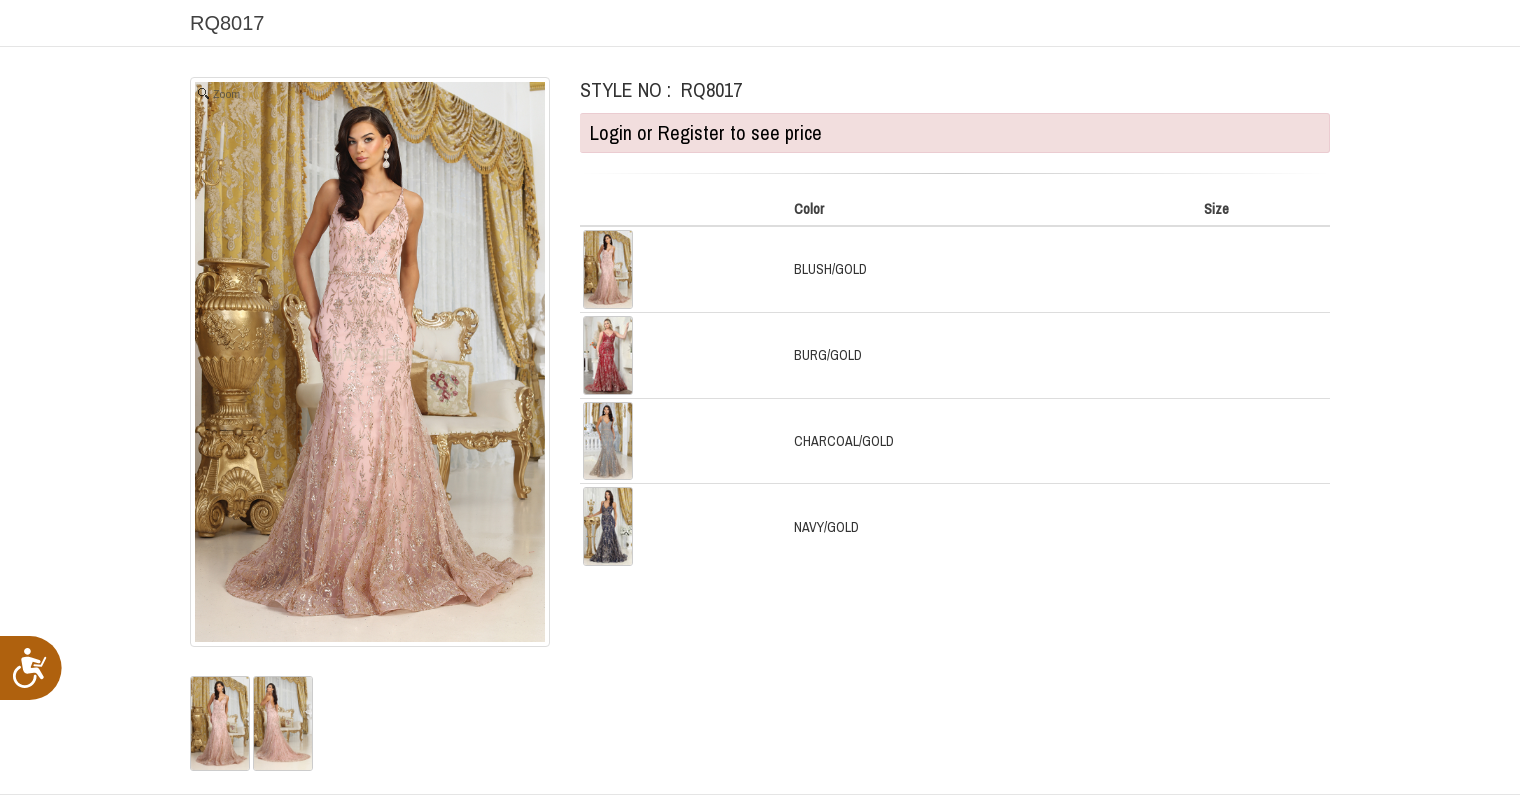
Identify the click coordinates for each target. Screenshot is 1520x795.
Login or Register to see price (706, 132)
